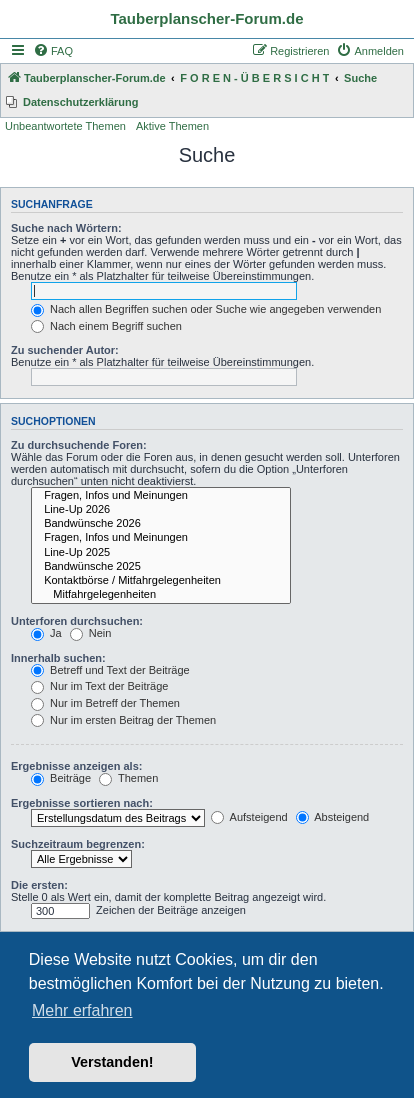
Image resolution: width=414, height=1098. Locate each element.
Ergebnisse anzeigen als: (76, 766)
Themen (128, 778)
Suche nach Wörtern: (66, 228)
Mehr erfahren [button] (82, 1010)
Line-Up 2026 (161, 510)
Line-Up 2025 (161, 553)
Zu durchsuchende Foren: (79, 445)
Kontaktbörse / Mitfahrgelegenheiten (161, 581)
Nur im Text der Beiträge (99, 686)
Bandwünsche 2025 (161, 567)
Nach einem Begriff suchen (106, 326)
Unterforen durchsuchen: (77, 621)
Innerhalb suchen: (58, 658)
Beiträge (61, 778)
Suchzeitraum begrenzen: (78, 844)
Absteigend (333, 817)
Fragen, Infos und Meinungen (161, 496)
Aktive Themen (172, 126)
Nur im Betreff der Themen (105, 703)
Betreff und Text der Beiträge (110, 670)
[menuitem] (53, 51)
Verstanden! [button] (112, 1062)
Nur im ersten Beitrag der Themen (123, 720)
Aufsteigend (249, 817)
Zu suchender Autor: (65, 350)
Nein (91, 633)
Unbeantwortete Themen (65, 126)
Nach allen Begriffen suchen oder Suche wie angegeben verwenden (206, 309)
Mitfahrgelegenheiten (161, 595)
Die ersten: (39, 885)
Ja (46, 633)
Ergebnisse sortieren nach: (82, 803)
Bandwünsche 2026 (161, 524)
